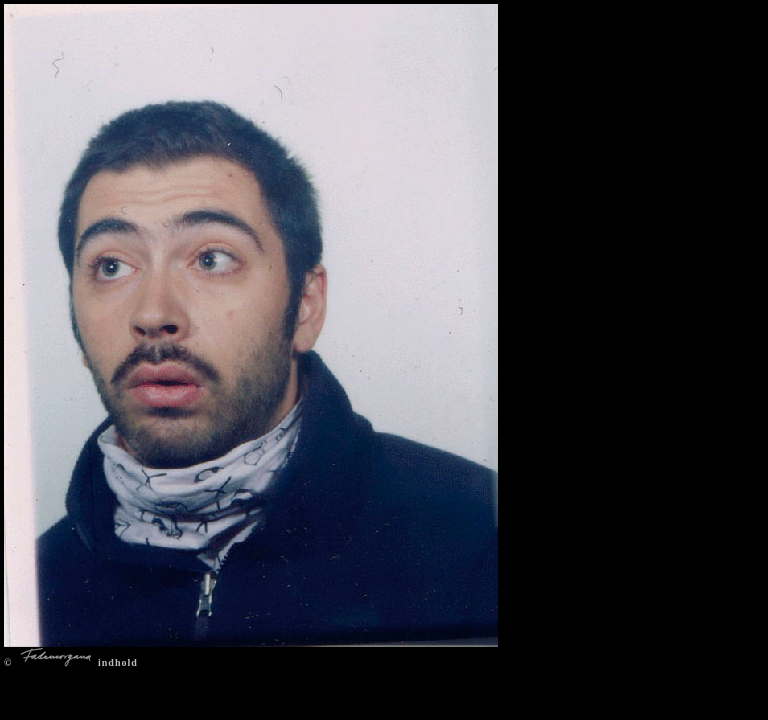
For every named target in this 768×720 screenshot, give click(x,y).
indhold (118, 662)
